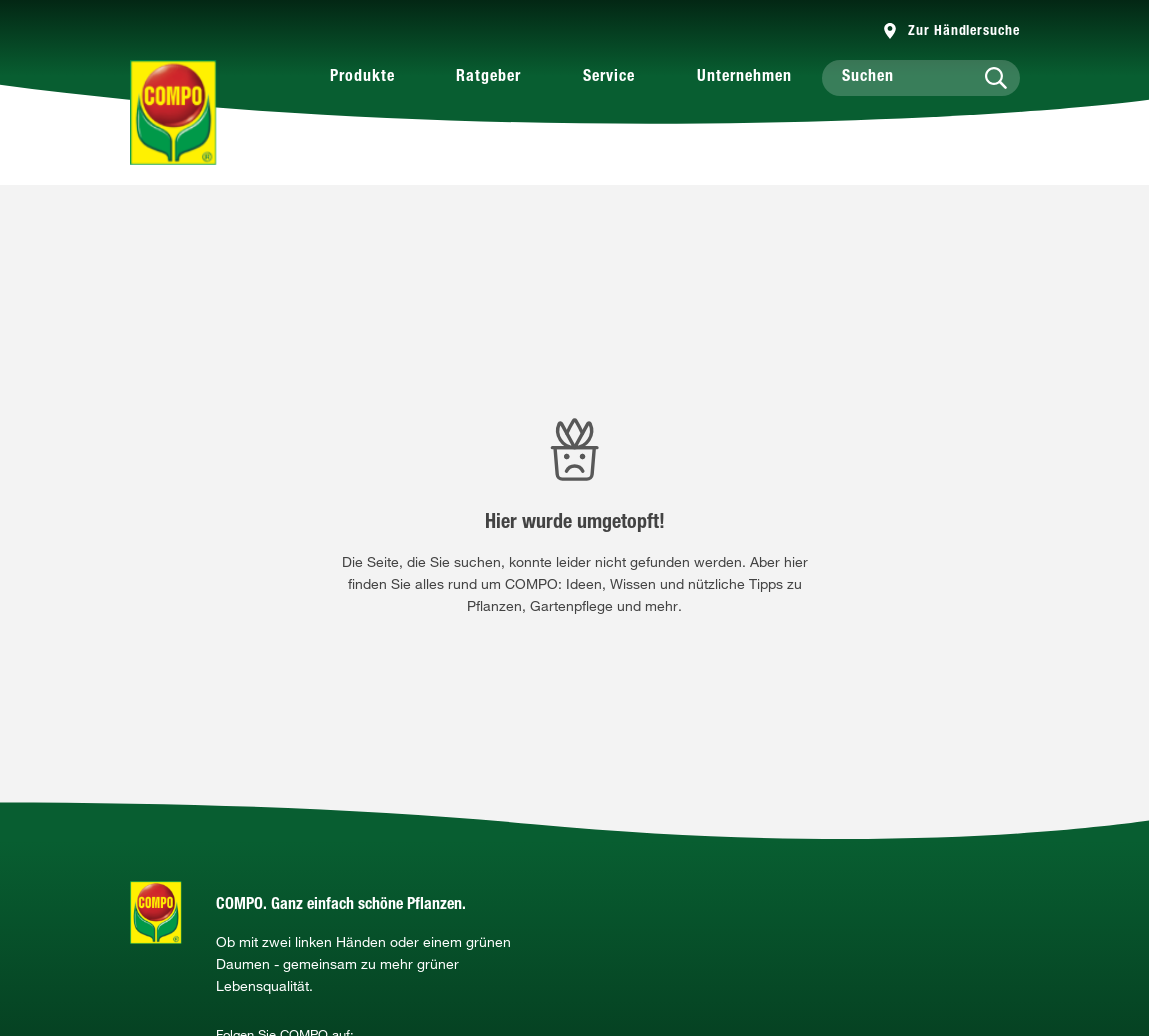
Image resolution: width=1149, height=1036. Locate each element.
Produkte (362, 78)
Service (609, 78)
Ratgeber (488, 78)
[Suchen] (921, 78)
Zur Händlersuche (963, 32)
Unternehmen (744, 78)
